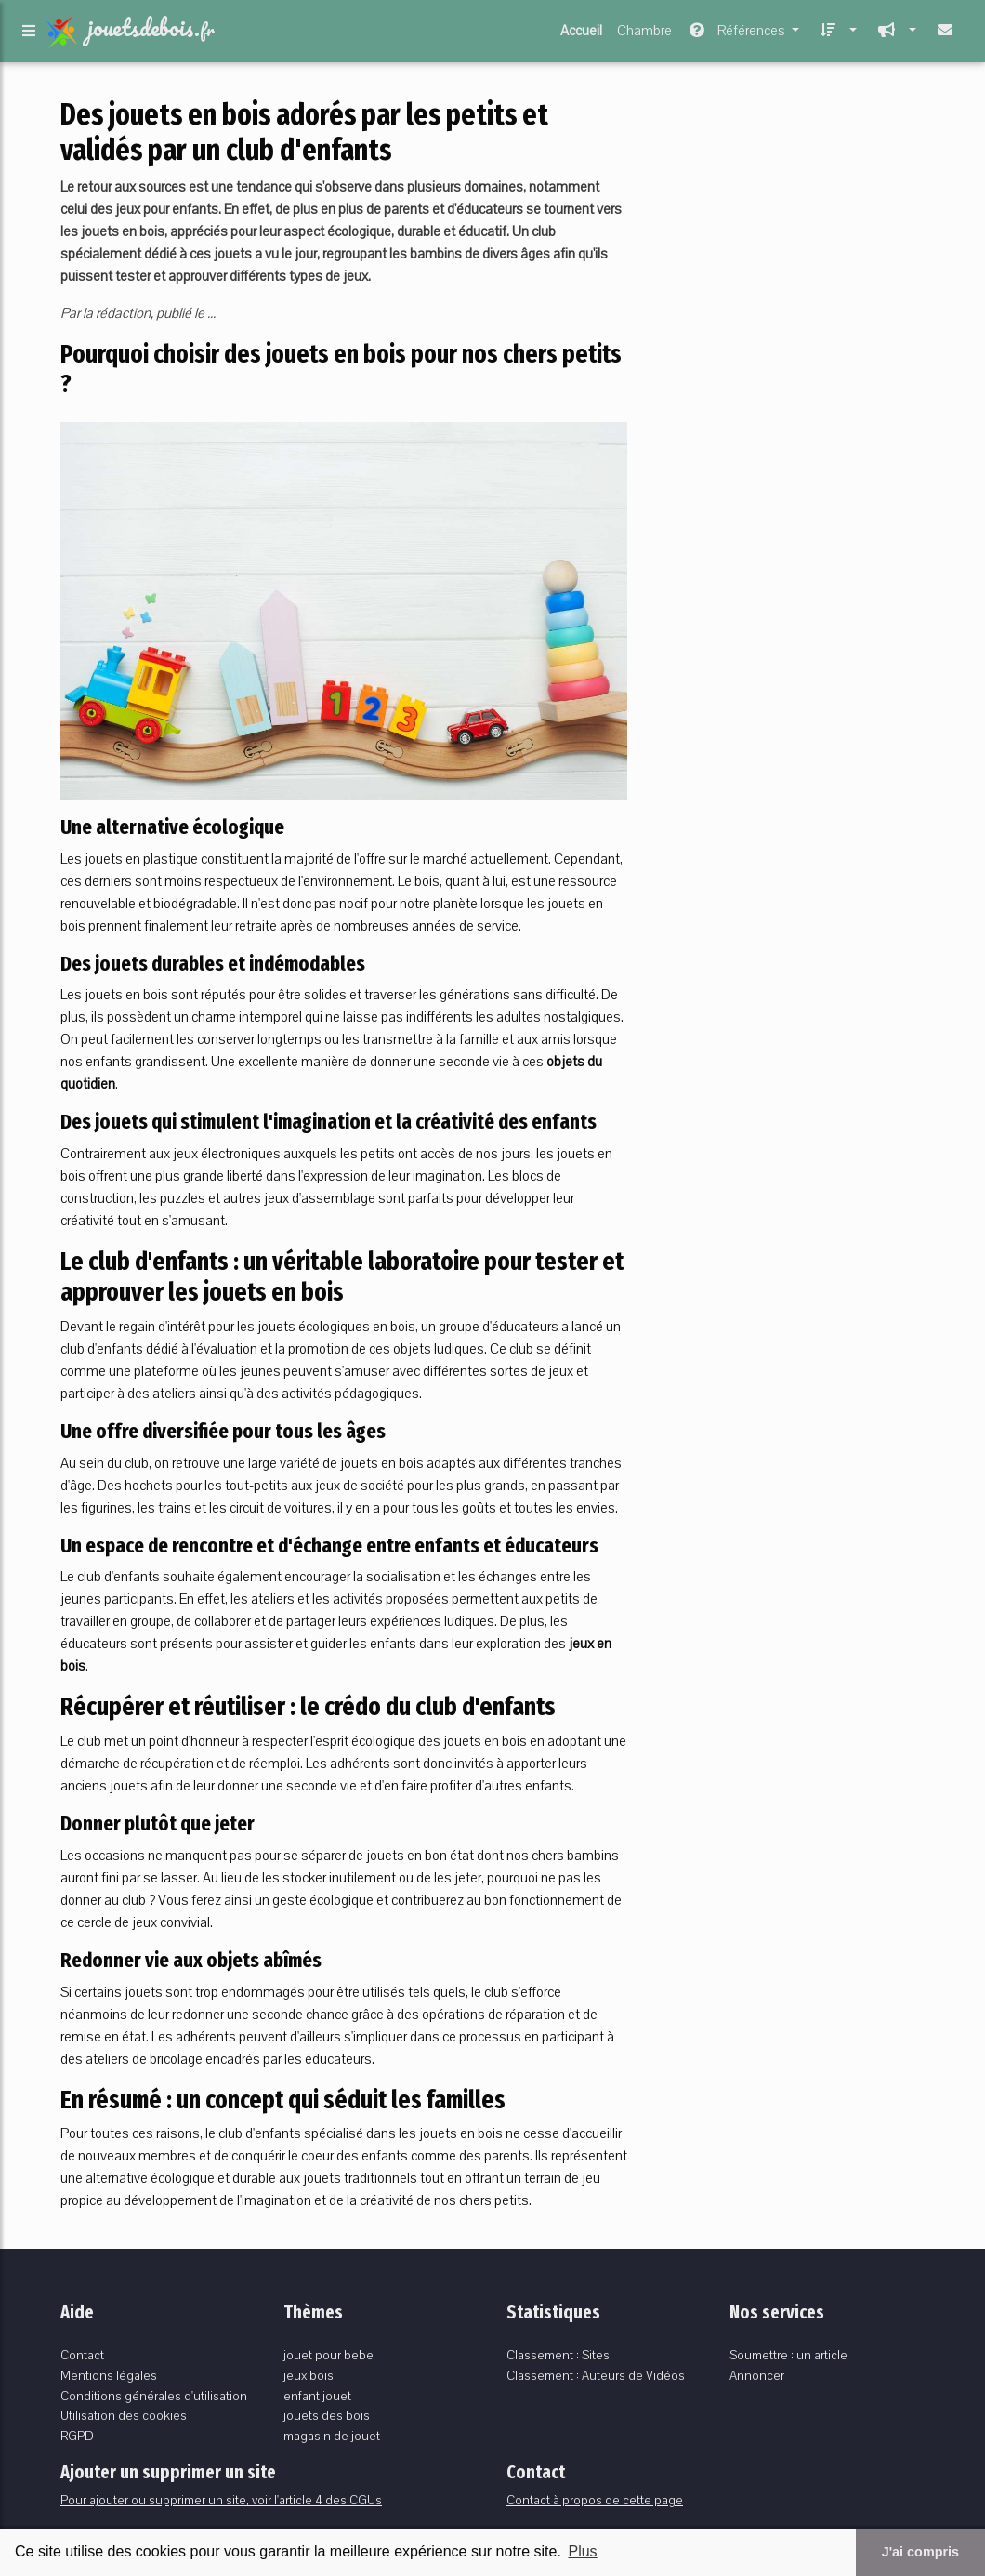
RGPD (77, 2436)
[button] (835, 34)
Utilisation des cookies (123, 2415)
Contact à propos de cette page (594, 2500)
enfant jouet (317, 2396)
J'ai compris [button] (920, 2551)
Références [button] (737, 34)
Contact (82, 2355)
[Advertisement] (790, 213)
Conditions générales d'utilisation (153, 2396)
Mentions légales (108, 2375)
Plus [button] (582, 2551)
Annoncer (756, 2375)
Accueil (581, 34)
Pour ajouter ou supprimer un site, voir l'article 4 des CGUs (221, 2500)
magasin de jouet (331, 2436)
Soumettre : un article (788, 2355)
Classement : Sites (558, 2355)
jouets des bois (326, 2415)
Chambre (644, 34)
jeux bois (308, 2375)
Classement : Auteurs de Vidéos (595, 2375)
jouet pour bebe (328, 2355)
